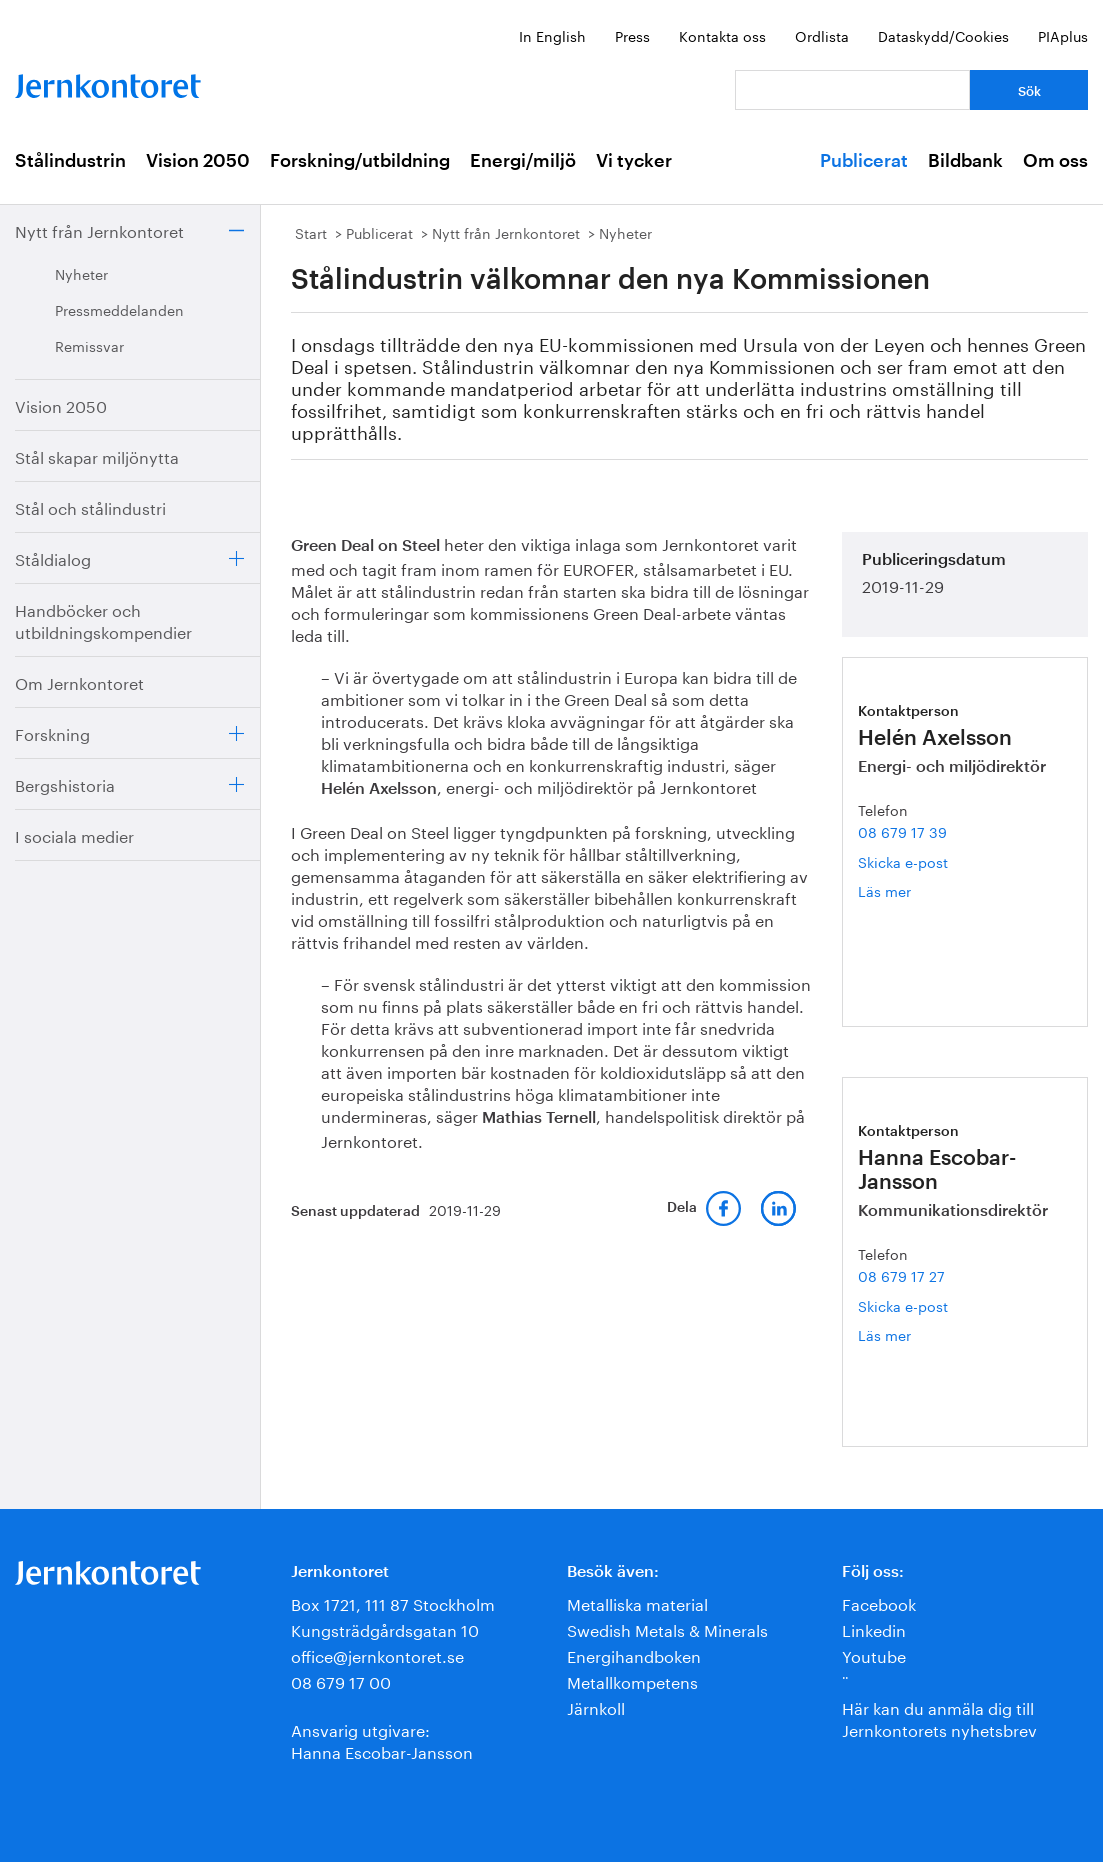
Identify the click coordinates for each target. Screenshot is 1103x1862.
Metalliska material (637, 1602)
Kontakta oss (722, 35)
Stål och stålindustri (90, 506)
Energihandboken (634, 1654)
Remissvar (89, 345)
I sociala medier (74, 834)
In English (552, 35)
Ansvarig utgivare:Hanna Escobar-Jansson (382, 1739)
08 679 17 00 (341, 1680)
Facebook (879, 1602)
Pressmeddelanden (119, 309)
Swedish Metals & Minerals (667, 1628)
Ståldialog (53, 557)
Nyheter (81, 273)
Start (311, 232)
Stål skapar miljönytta (97, 455)
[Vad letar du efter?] (852, 90)
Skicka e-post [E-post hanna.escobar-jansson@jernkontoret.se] (903, 1305)
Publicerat (864, 161)
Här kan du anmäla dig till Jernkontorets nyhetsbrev (939, 1717)
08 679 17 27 (901, 1275)
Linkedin (874, 1628)
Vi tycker (634, 161)
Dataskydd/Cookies (943, 35)
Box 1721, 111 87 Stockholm (393, 1602)
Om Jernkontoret (79, 681)
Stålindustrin (70, 161)
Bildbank (965, 161)
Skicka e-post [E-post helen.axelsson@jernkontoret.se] (903, 861)
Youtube (874, 1654)
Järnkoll (596, 1706)
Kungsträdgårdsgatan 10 (385, 1628)
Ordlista (822, 35)
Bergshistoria (65, 783)
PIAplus (1063, 35)
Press (632, 35)
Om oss (1055, 161)
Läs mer (915, 890)
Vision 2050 (198, 161)
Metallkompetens (632, 1680)
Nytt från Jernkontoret (99, 229)
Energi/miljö (523, 161)
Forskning (52, 732)
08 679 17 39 (902, 831)
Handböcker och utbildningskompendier (103, 619)
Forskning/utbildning (360, 161)
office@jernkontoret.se (377, 1654)
